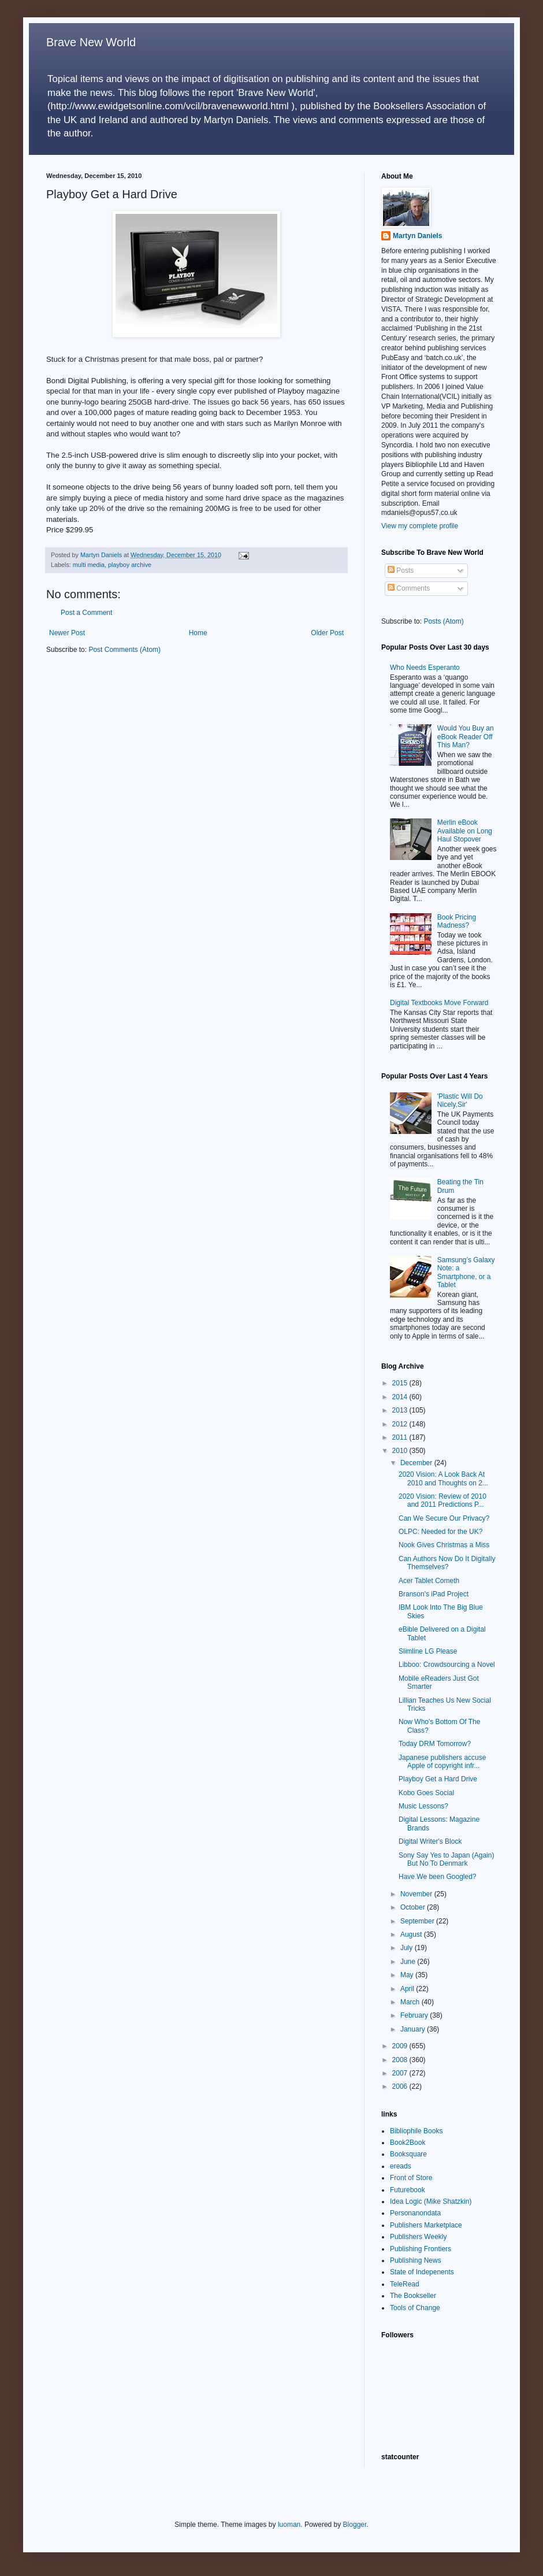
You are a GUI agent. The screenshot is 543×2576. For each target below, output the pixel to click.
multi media (89, 564)
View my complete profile (419, 526)
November (417, 1894)
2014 (401, 1397)
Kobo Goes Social (426, 1793)
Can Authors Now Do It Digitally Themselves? (447, 1563)
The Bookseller (413, 2296)
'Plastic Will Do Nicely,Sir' (460, 1100)
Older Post (327, 633)
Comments (409, 588)
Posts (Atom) (443, 621)
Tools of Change (415, 2308)
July (407, 1948)
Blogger (355, 2525)
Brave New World (91, 42)
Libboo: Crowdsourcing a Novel (447, 1664)
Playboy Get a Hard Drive (438, 1779)
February (415, 2015)
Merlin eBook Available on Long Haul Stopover (464, 830)
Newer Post (67, 633)
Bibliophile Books (416, 2131)
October (413, 1907)
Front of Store (411, 2178)
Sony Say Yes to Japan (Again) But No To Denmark (446, 1859)
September (418, 1921)
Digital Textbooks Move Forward (439, 1003)
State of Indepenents (422, 2272)
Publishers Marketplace (426, 2225)
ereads (400, 2166)
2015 (401, 1383)
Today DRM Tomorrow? (435, 1744)
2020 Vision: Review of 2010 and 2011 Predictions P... (442, 1500)
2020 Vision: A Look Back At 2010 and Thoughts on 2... (443, 1478)
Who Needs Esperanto (425, 668)
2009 (401, 2046)
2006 (401, 2086)
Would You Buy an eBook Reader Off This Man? (465, 736)
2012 (401, 1424)
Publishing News (415, 2260)
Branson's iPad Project (433, 1594)
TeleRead (404, 2284)
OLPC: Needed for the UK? (440, 1532)
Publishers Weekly (418, 2237)
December (417, 1463)
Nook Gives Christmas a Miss (444, 1545)
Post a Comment (86, 613)
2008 (401, 2060)
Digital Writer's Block (430, 1841)
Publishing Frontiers (420, 2249)
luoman (289, 2525)
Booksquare (408, 2154)
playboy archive (129, 564)
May (407, 1975)
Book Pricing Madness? (456, 921)
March (411, 2002)
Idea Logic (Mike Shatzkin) (430, 2201)
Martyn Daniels (417, 236)
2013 (401, 1410)
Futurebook (407, 2190)
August (412, 1934)
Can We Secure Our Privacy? (444, 1518)
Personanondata (415, 2213)
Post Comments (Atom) (124, 650)
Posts (401, 570)
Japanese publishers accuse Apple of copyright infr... (442, 1762)
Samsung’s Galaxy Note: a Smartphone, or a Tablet (466, 1272)
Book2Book (407, 2142)
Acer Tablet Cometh (429, 1581)
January (413, 2029)
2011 (401, 1437)
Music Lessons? (423, 1806)
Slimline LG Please (428, 1651)
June (408, 1962)
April (408, 1989)
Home (198, 633)
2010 (401, 1451)
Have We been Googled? (438, 1877)
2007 (401, 2073)
